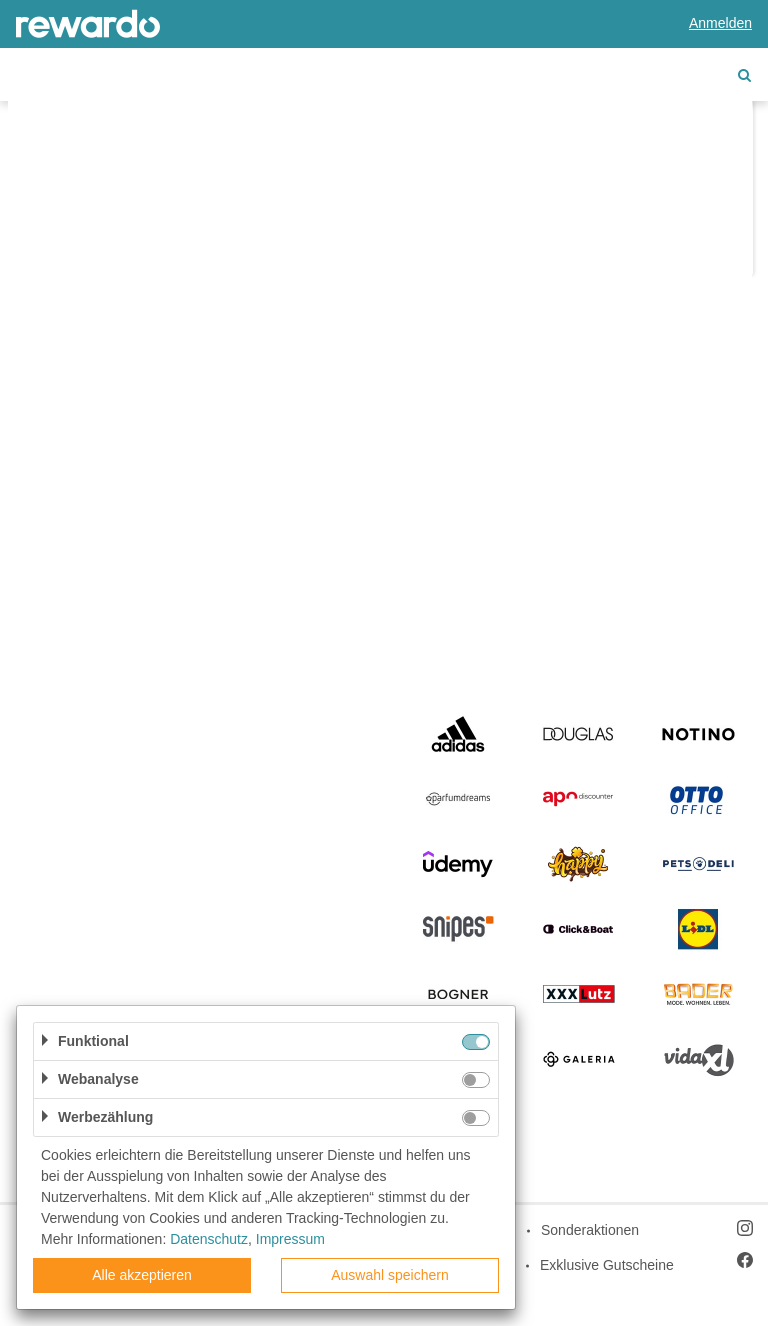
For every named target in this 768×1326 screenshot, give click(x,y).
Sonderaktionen (590, 1230)
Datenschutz (209, 1239)
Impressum (290, 1239)
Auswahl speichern (390, 1275)
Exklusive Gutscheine (607, 1265)
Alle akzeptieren (142, 1275)
